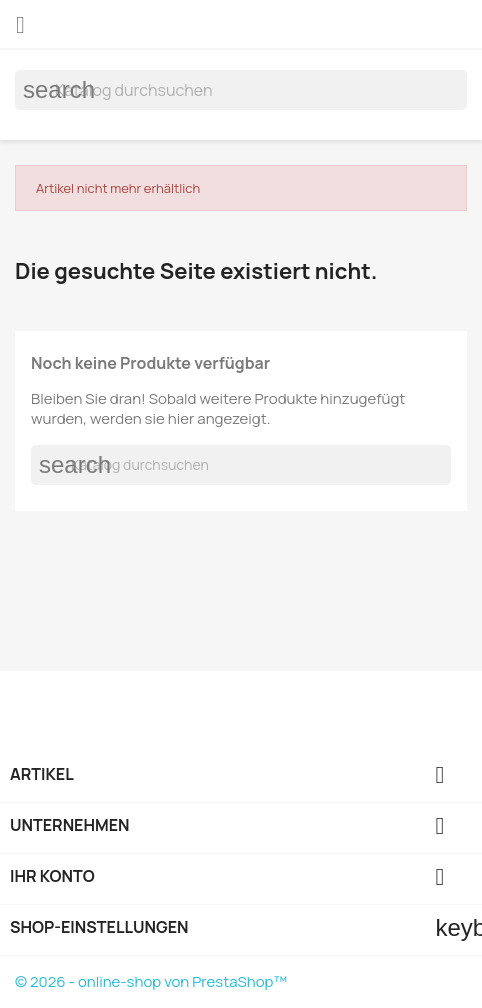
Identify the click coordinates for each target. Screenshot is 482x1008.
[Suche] (241, 90)
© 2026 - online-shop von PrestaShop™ (151, 981)
